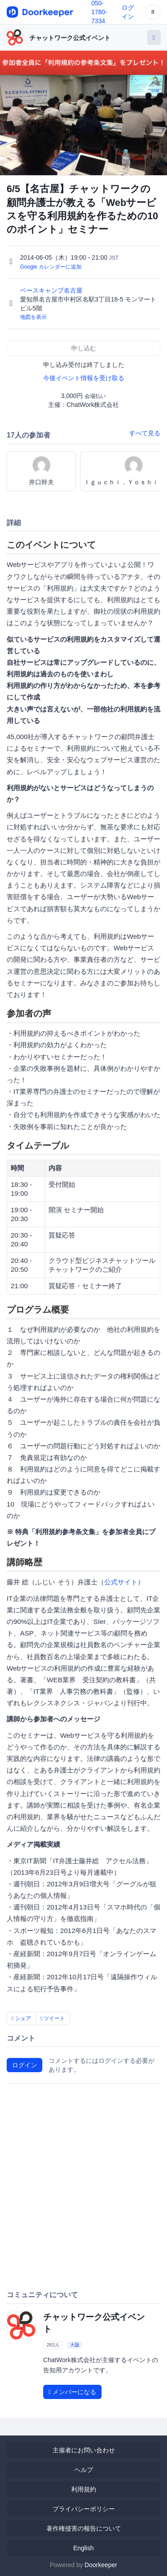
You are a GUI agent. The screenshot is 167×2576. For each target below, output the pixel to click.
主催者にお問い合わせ (84, 2450)
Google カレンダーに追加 (50, 267)
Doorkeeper (101, 2564)
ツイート (53, 2018)
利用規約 (83, 2489)
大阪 (75, 2344)
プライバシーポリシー (84, 2508)
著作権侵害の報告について (83, 2528)
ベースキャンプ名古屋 (52, 290)
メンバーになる (72, 2391)
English (83, 2548)
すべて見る (144, 433)
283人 (52, 2344)
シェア (21, 2018)
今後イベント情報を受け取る (83, 378)
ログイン (24, 2065)
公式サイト (121, 1582)
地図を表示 (33, 317)
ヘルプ (83, 2469)
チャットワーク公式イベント (69, 37)
